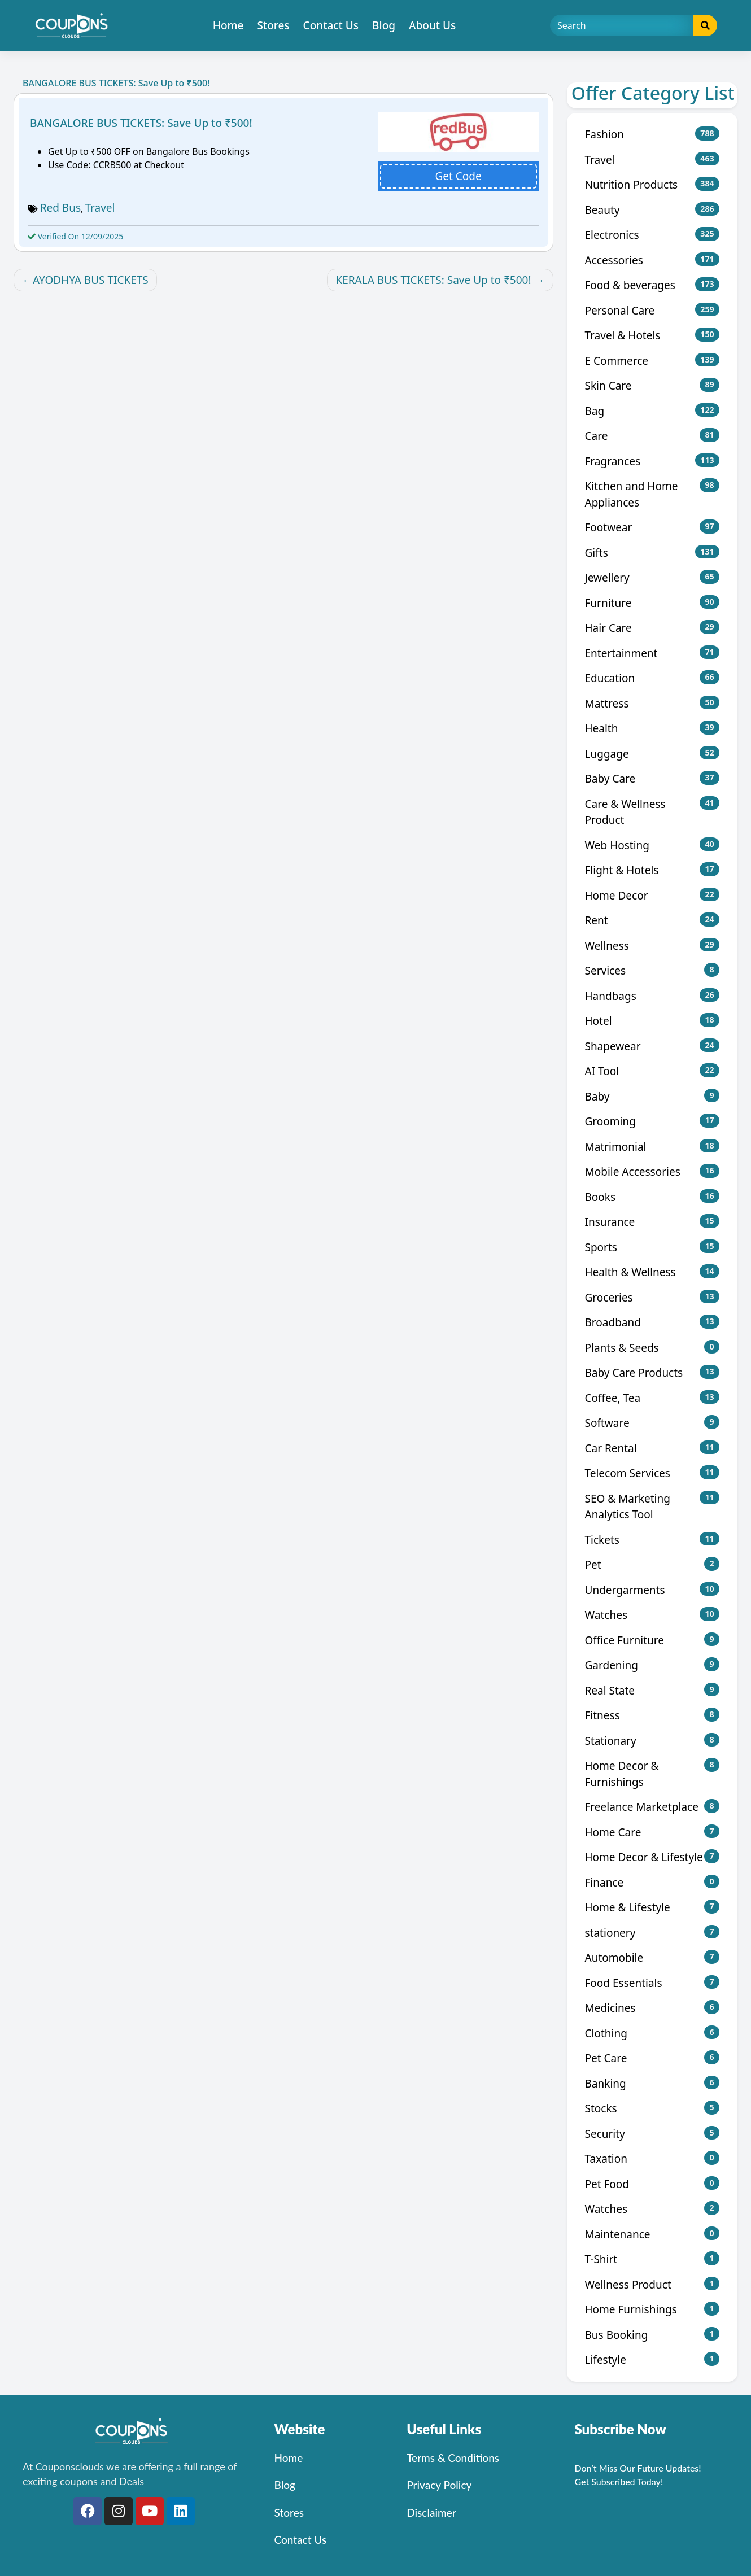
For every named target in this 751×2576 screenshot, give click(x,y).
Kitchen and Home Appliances (652, 494)
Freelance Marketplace (652, 1806)
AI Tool (652, 1071)
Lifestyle (652, 2359)
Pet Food (652, 2183)
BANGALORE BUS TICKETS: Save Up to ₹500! (141, 123)
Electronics (652, 234)
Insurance (652, 1221)
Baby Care (652, 778)
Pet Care (652, 2058)
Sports (652, 1247)
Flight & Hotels (652, 869)
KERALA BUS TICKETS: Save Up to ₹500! (433, 280)
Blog (383, 25)
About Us (432, 25)
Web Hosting (652, 845)
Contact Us (331, 25)
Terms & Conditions (453, 2457)
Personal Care (652, 310)
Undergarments (652, 1589)
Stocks (652, 2108)
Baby (652, 1096)
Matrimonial (652, 1146)
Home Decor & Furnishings (652, 1773)
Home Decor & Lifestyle (652, 1857)
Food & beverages (652, 284)
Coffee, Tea (652, 1397)
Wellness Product (652, 2284)
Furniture (652, 602)
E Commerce (652, 360)
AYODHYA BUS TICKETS (91, 280)
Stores (273, 25)
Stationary (652, 1740)
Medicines (652, 2007)
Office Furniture (652, 1640)
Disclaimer (431, 2512)
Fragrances (652, 461)
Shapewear (652, 1046)
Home (228, 25)
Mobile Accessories (652, 1171)
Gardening (652, 1665)
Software (652, 1422)
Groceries (652, 1297)
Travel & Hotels (652, 335)
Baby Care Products (652, 1372)
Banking (652, 2083)
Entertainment (652, 653)
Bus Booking (652, 2334)
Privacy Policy (439, 2484)
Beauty (652, 209)
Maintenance (652, 2234)
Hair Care (652, 627)
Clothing (652, 2033)
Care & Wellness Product (652, 812)
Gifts (652, 552)
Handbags (652, 995)
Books (652, 1196)
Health (652, 728)
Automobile (652, 1957)
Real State (652, 1690)
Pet (652, 1564)
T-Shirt (652, 2259)
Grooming (652, 1121)
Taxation (652, 2158)
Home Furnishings (652, 2309)
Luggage (652, 753)
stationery (652, 1932)
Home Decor (652, 895)
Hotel (652, 1020)
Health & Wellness (652, 1272)
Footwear (652, 527)
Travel (100, 207)
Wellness (652, 945)
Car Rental (652, 1448)
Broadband (652, 1322)
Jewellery (652, 577)
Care (652, 435)
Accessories (652, 260)
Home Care (652, 1832)
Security (652, 2133)
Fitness (652, 1715)
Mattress (652, 703)
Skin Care (652, 385)
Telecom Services (652, 1473)
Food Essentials (652, 1982)
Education (652, 678)
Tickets (652, 1539)
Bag (652, 410)
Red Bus (60, 207)
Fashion (652, 134)
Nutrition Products (652, 184)
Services (652, 970)
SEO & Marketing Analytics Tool (652, 1506)
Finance (652, 1882)
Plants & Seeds (652, 1347)
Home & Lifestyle (652, 1907)
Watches (652, 1614)
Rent (652, 920)
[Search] (622, 25)
